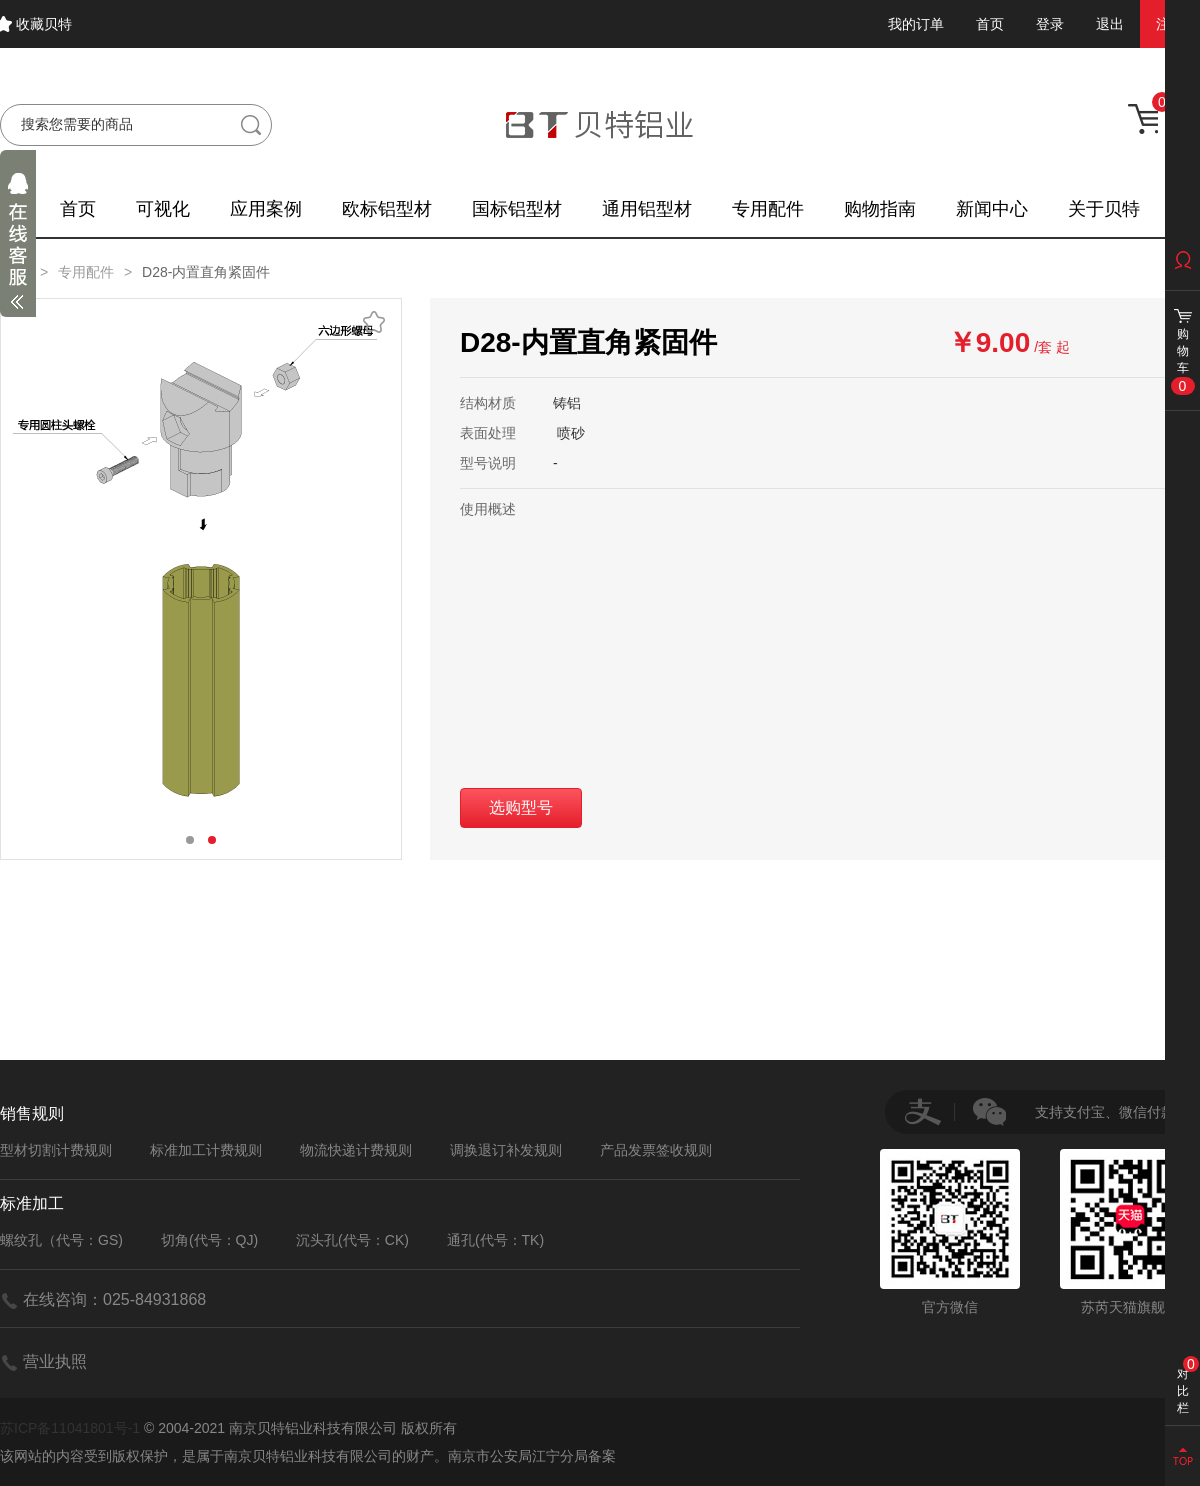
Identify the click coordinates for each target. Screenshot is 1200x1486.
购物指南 (880, 209)
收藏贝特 (44, 24)
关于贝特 (1104, 209)
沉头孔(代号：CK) (352, 1240)
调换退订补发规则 (506, 1150)
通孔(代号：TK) (495, 1240)
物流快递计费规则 (356, 1150)
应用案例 (266, 209)
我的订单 (916, 24)
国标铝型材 (517, 209)
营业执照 (55, 1361)
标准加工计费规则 (206, 1150)
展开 (18, 246)
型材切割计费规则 (56, 1150)
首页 (990, 24)
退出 (1110, 24)
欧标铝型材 (387, 209)
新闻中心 (992, 209)
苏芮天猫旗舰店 (1130, 1232)
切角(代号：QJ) (209, 1240)
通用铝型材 (647, 209)
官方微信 (950, 1232)
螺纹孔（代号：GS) (61, 1240)
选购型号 (521, 807)
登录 (1050, 24)
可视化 (163, 209)
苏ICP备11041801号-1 (70, 1428)
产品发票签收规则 (656, 1150)
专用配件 (768, 209)
